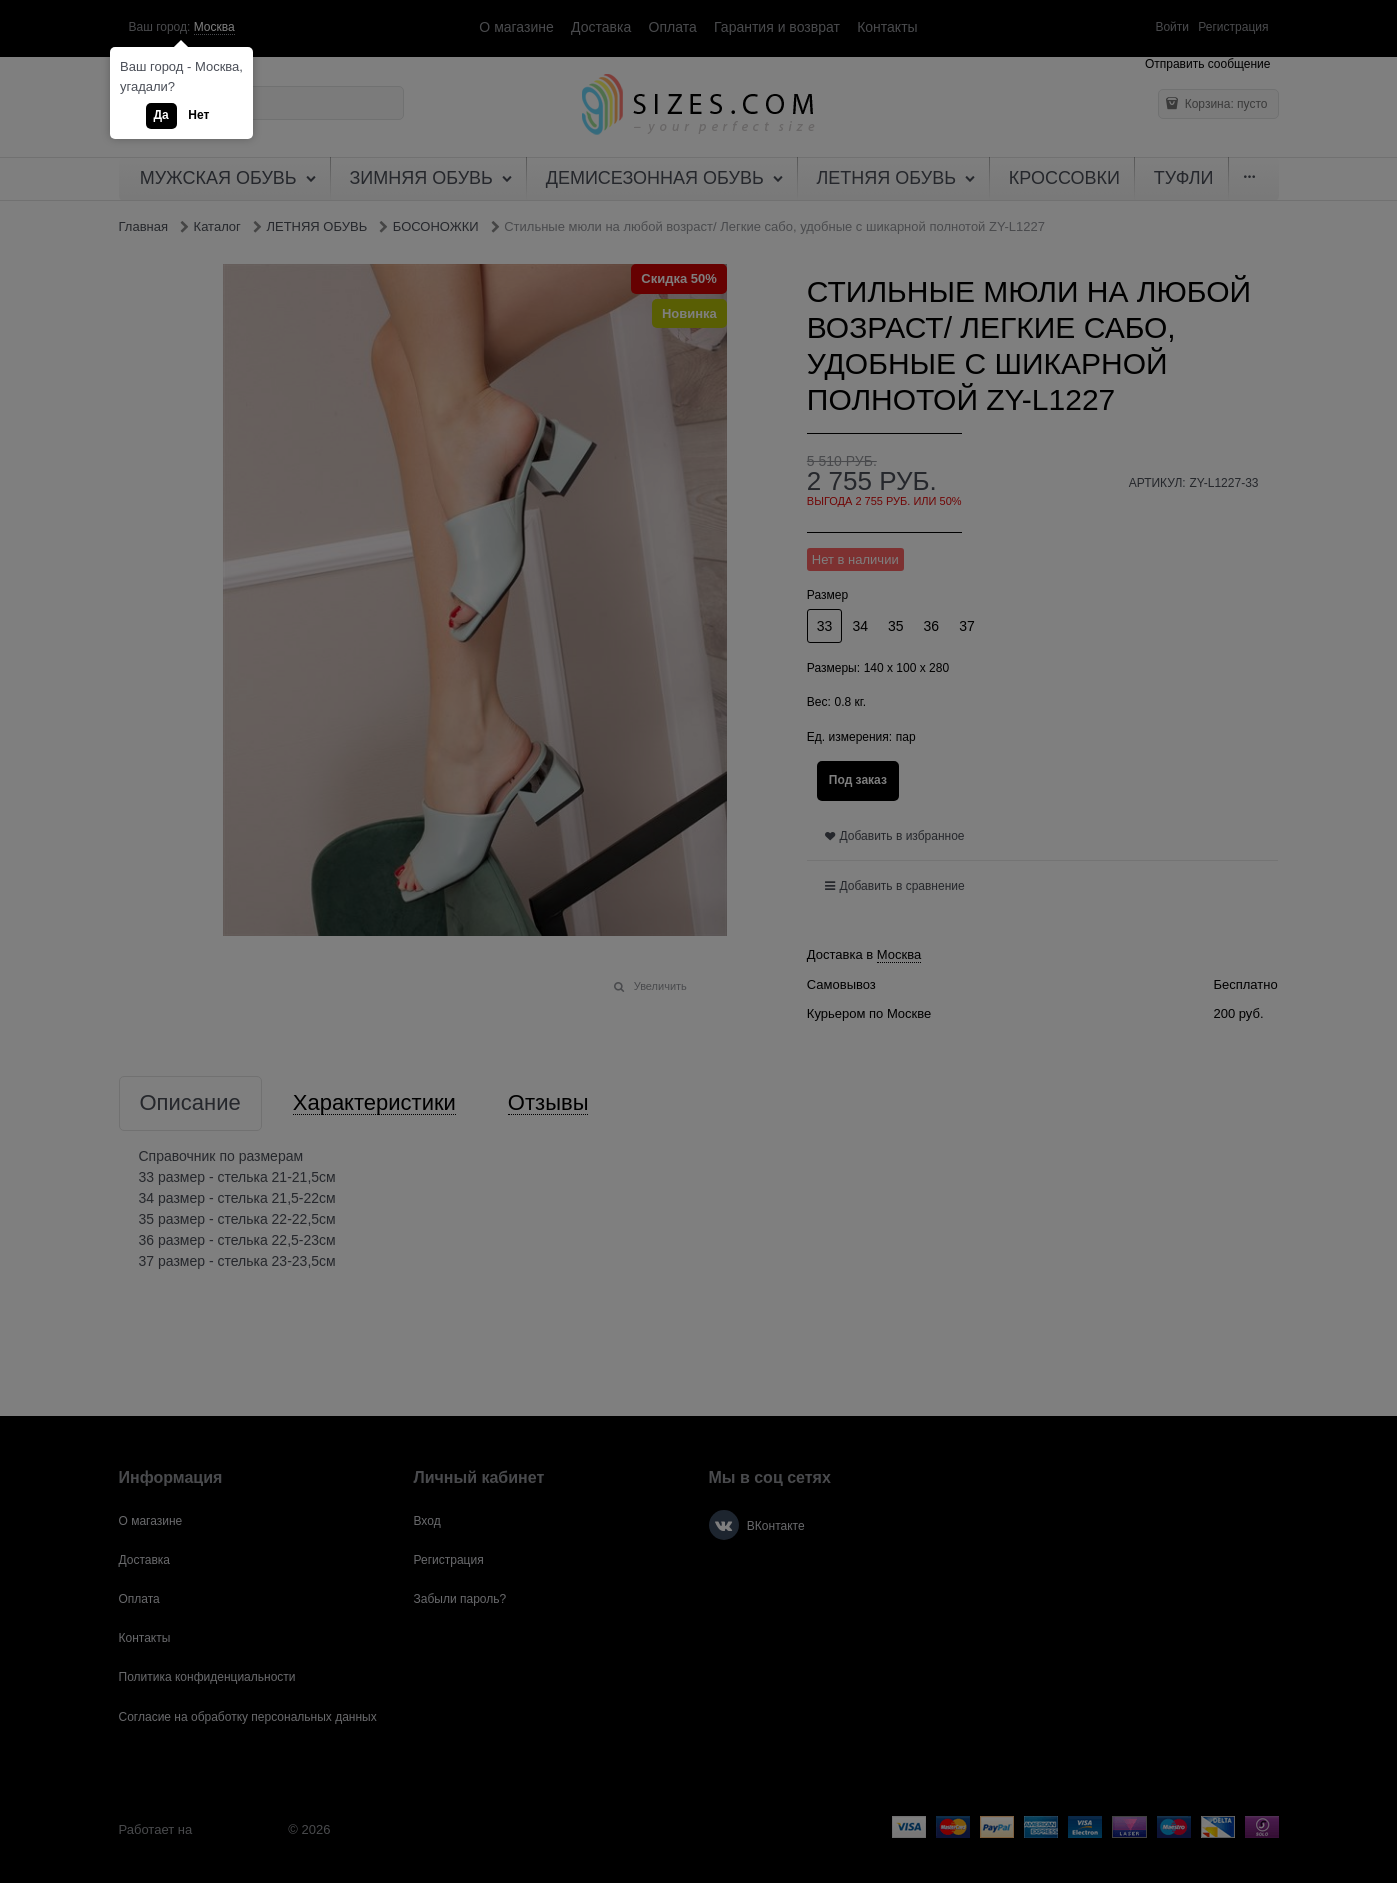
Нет (198, 115)
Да (161, 115)
